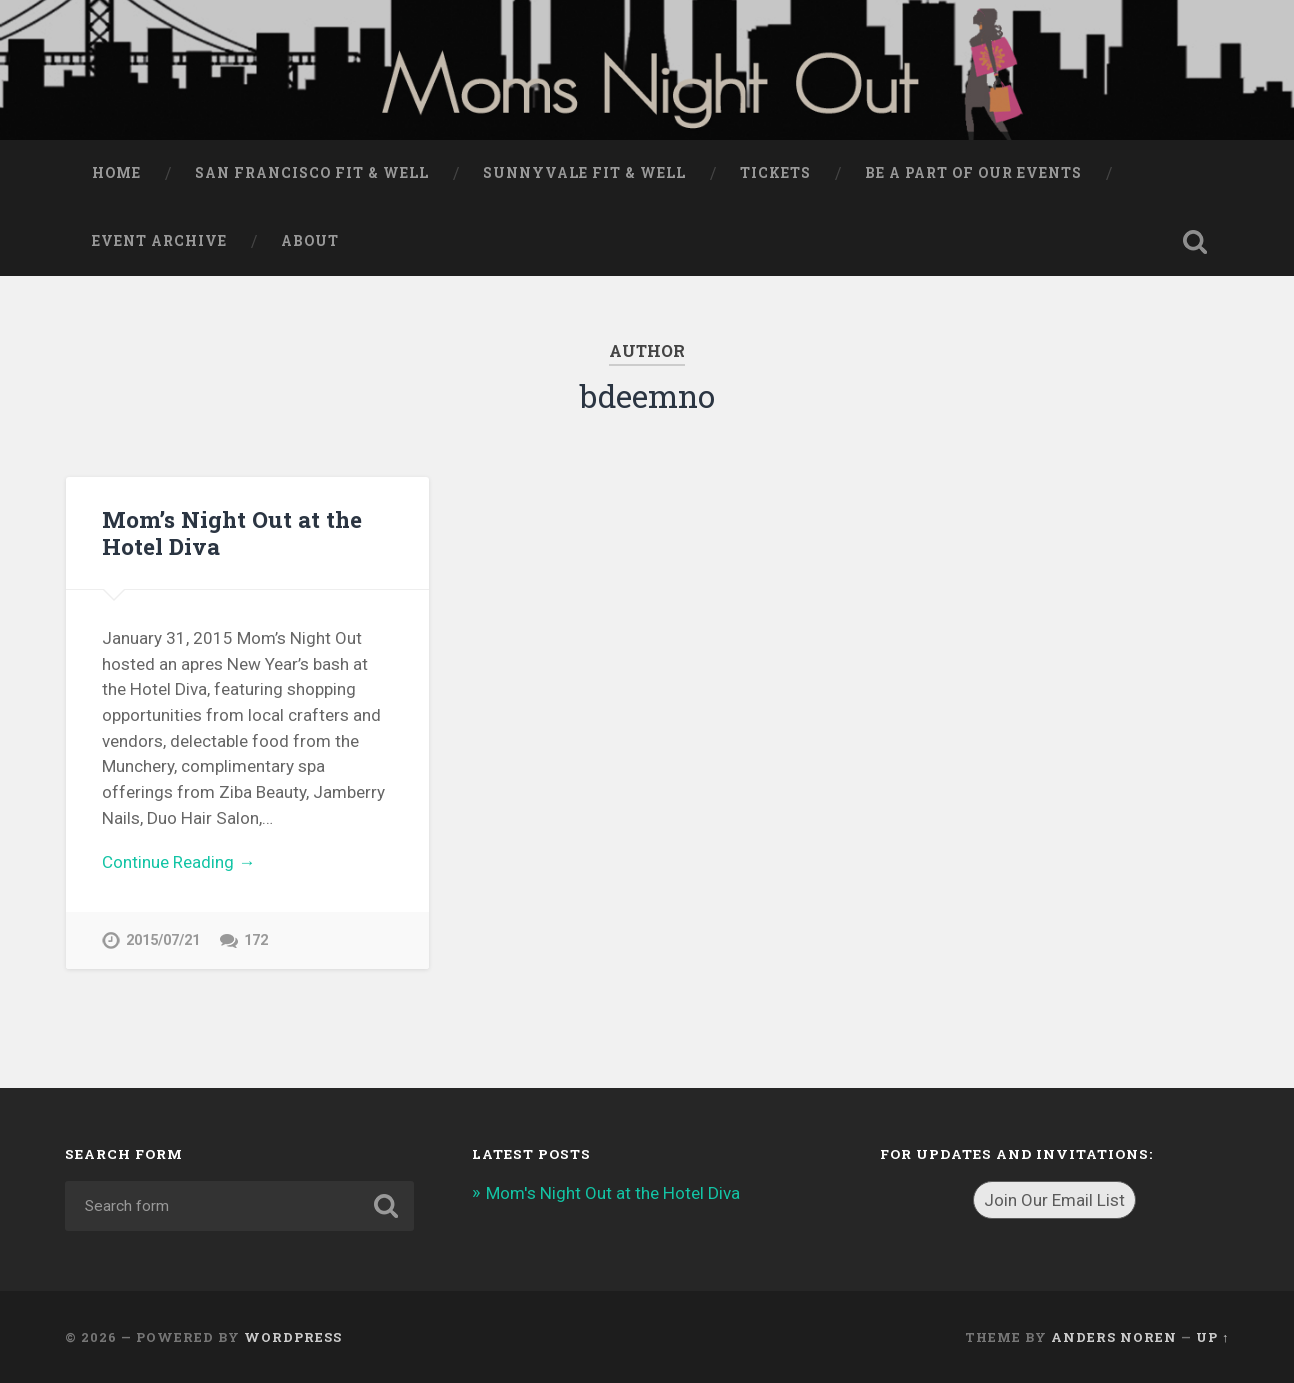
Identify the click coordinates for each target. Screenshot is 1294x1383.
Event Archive (159, 241)
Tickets (775, 173)
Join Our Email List (1054, 1200)
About (310, 241)
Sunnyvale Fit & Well (584, 173)
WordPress (293, 1337)
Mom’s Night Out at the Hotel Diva (232, 532)
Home (116, 173)
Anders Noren (1114, 1337)
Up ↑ (1212, 1337)
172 (256, 940)
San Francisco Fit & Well (312, 173)
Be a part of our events (973, 173)
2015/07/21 (163, 940)
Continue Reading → (178, 862)
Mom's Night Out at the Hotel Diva (613, 1193)
